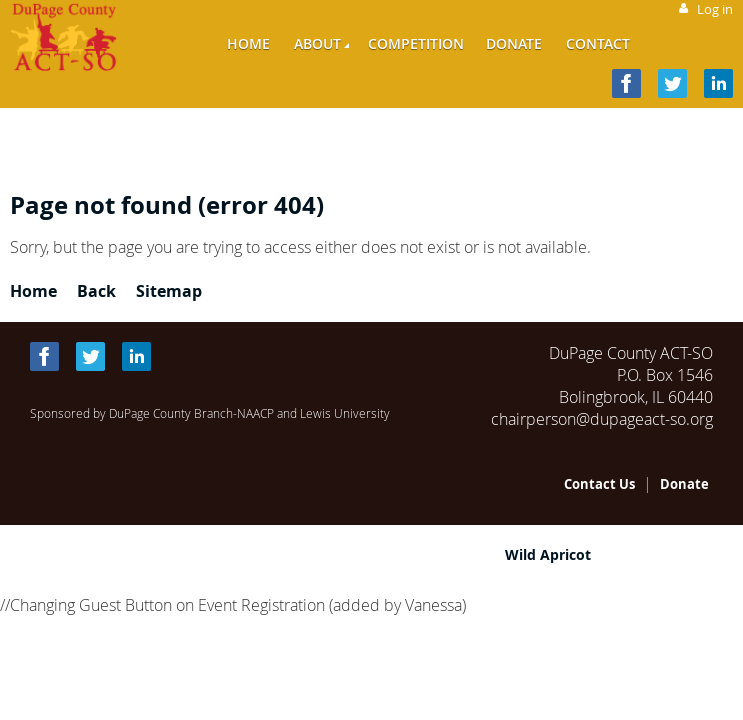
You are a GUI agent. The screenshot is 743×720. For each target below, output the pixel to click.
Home (33, 291)
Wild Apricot (548, 554)
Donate (684, 484)
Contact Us (599, 484)
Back (96, 291)
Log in (715, 9)
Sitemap (169, 291)
